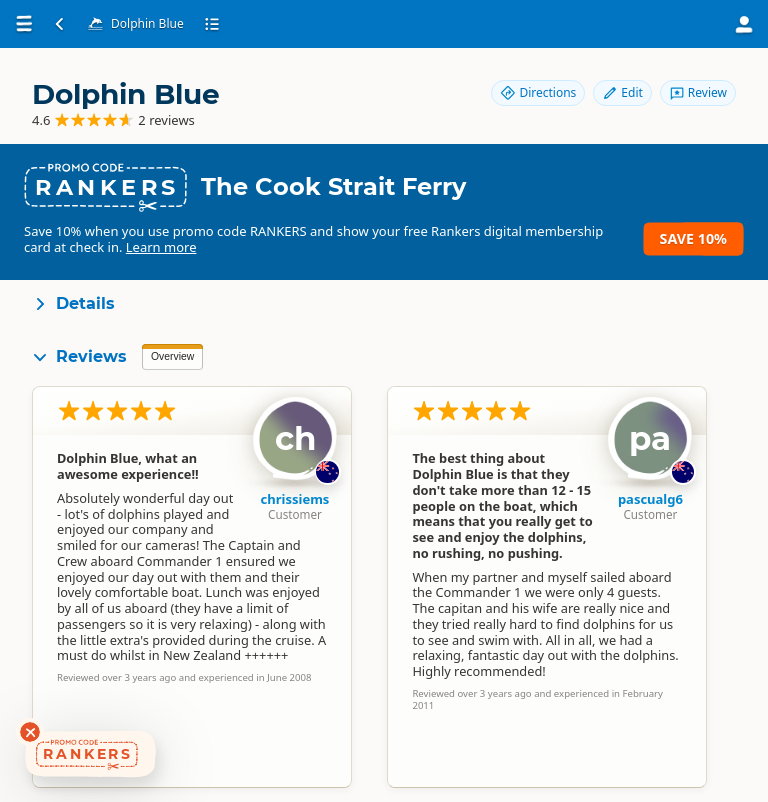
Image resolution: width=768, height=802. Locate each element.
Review (698, 92)
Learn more (161, 247)
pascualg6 (650, 499)
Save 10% (693, 238)
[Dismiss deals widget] (30, 732)
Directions (538, 92)
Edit (622, 92)
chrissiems (295, 499)
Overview (172, 356)
